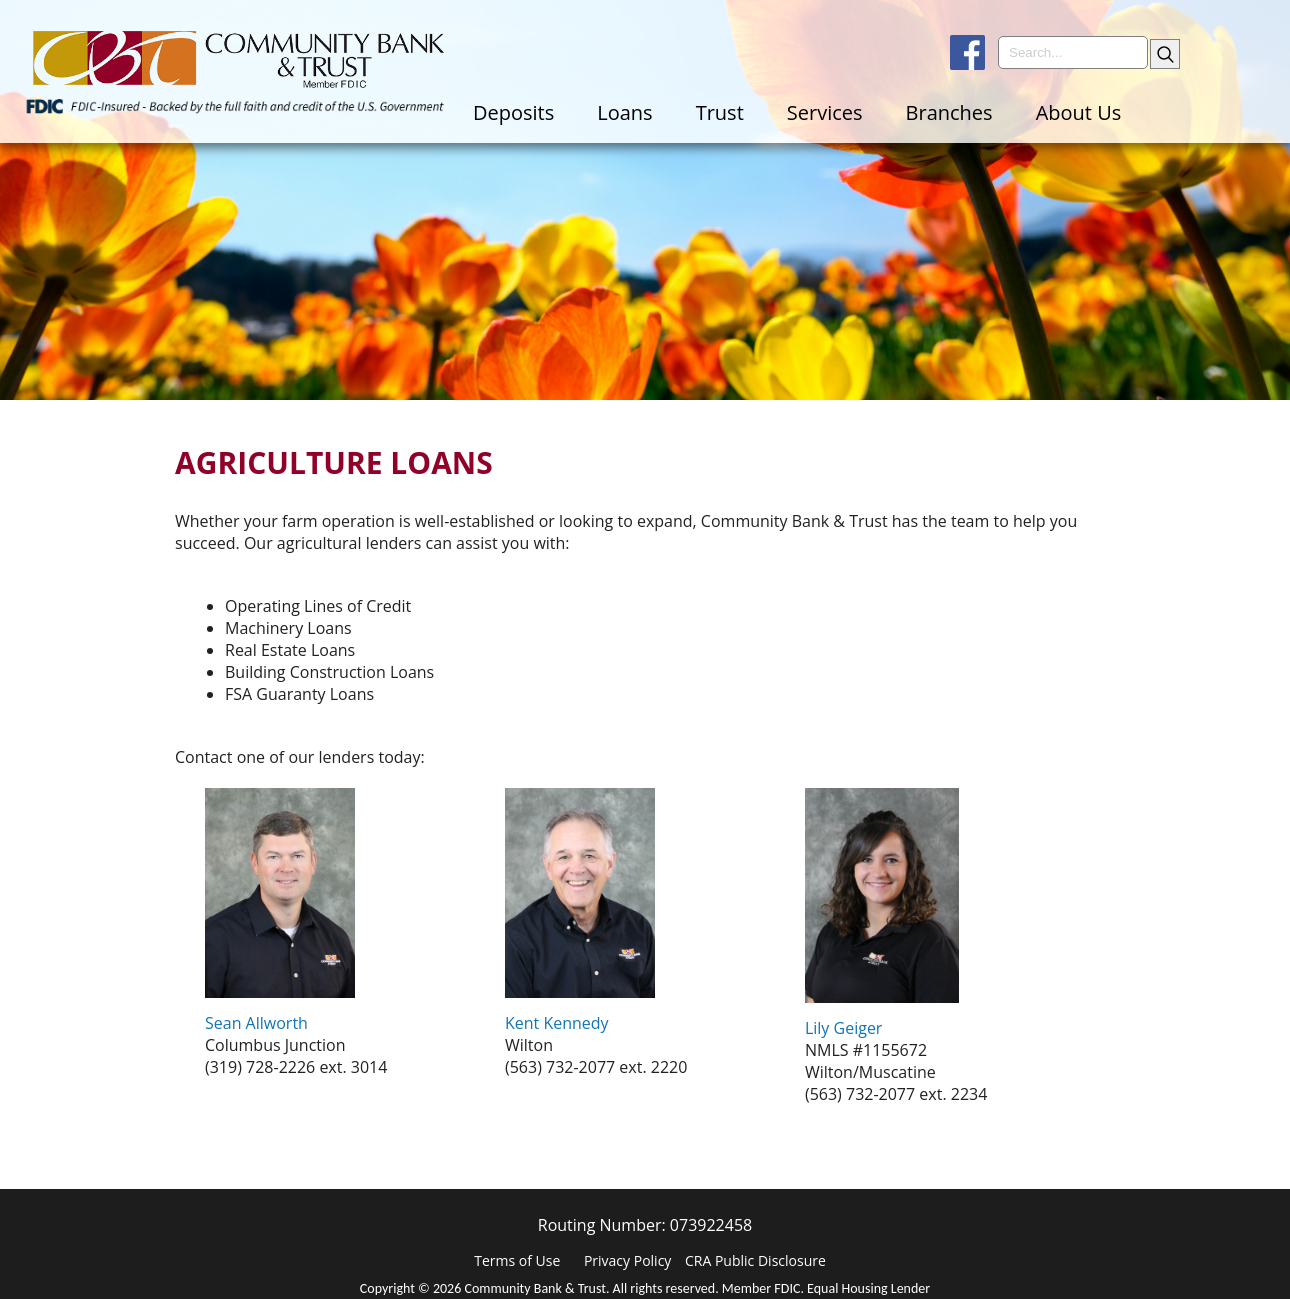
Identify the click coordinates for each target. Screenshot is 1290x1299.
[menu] (872, 113)
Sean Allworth (256, 1023)
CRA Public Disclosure (755, 1260)
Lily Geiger (843, 1028)
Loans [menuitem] (624, 113)
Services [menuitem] (825, 113)
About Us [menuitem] (1079, 113)
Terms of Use (517, 1260)
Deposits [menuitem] (513, 113)
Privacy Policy (627, 1260)
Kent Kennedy (557, 1023)
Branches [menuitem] (949, 113)
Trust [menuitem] (720, 113)
